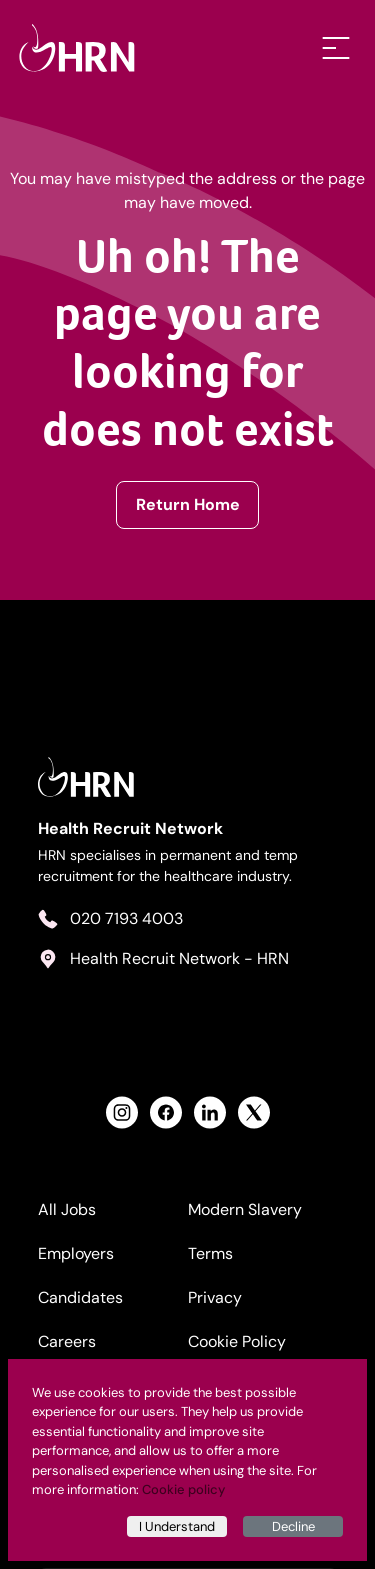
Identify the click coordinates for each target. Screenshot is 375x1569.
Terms (210, 1253)
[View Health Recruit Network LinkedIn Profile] (210, 1112)
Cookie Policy (237, 1341)
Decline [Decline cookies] (293, 1526)
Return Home (188, 504)
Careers (67, 1341)
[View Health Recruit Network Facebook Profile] (166, 1112)
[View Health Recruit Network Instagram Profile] (122, 1112)
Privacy (215, 1297)
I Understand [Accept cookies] (177, 1526)
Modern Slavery (245, 1209)
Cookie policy (183, 1489)
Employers (76, 1253)
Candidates (80, 1297)
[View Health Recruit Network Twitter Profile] (254, 1112)
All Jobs (67, 1209)
